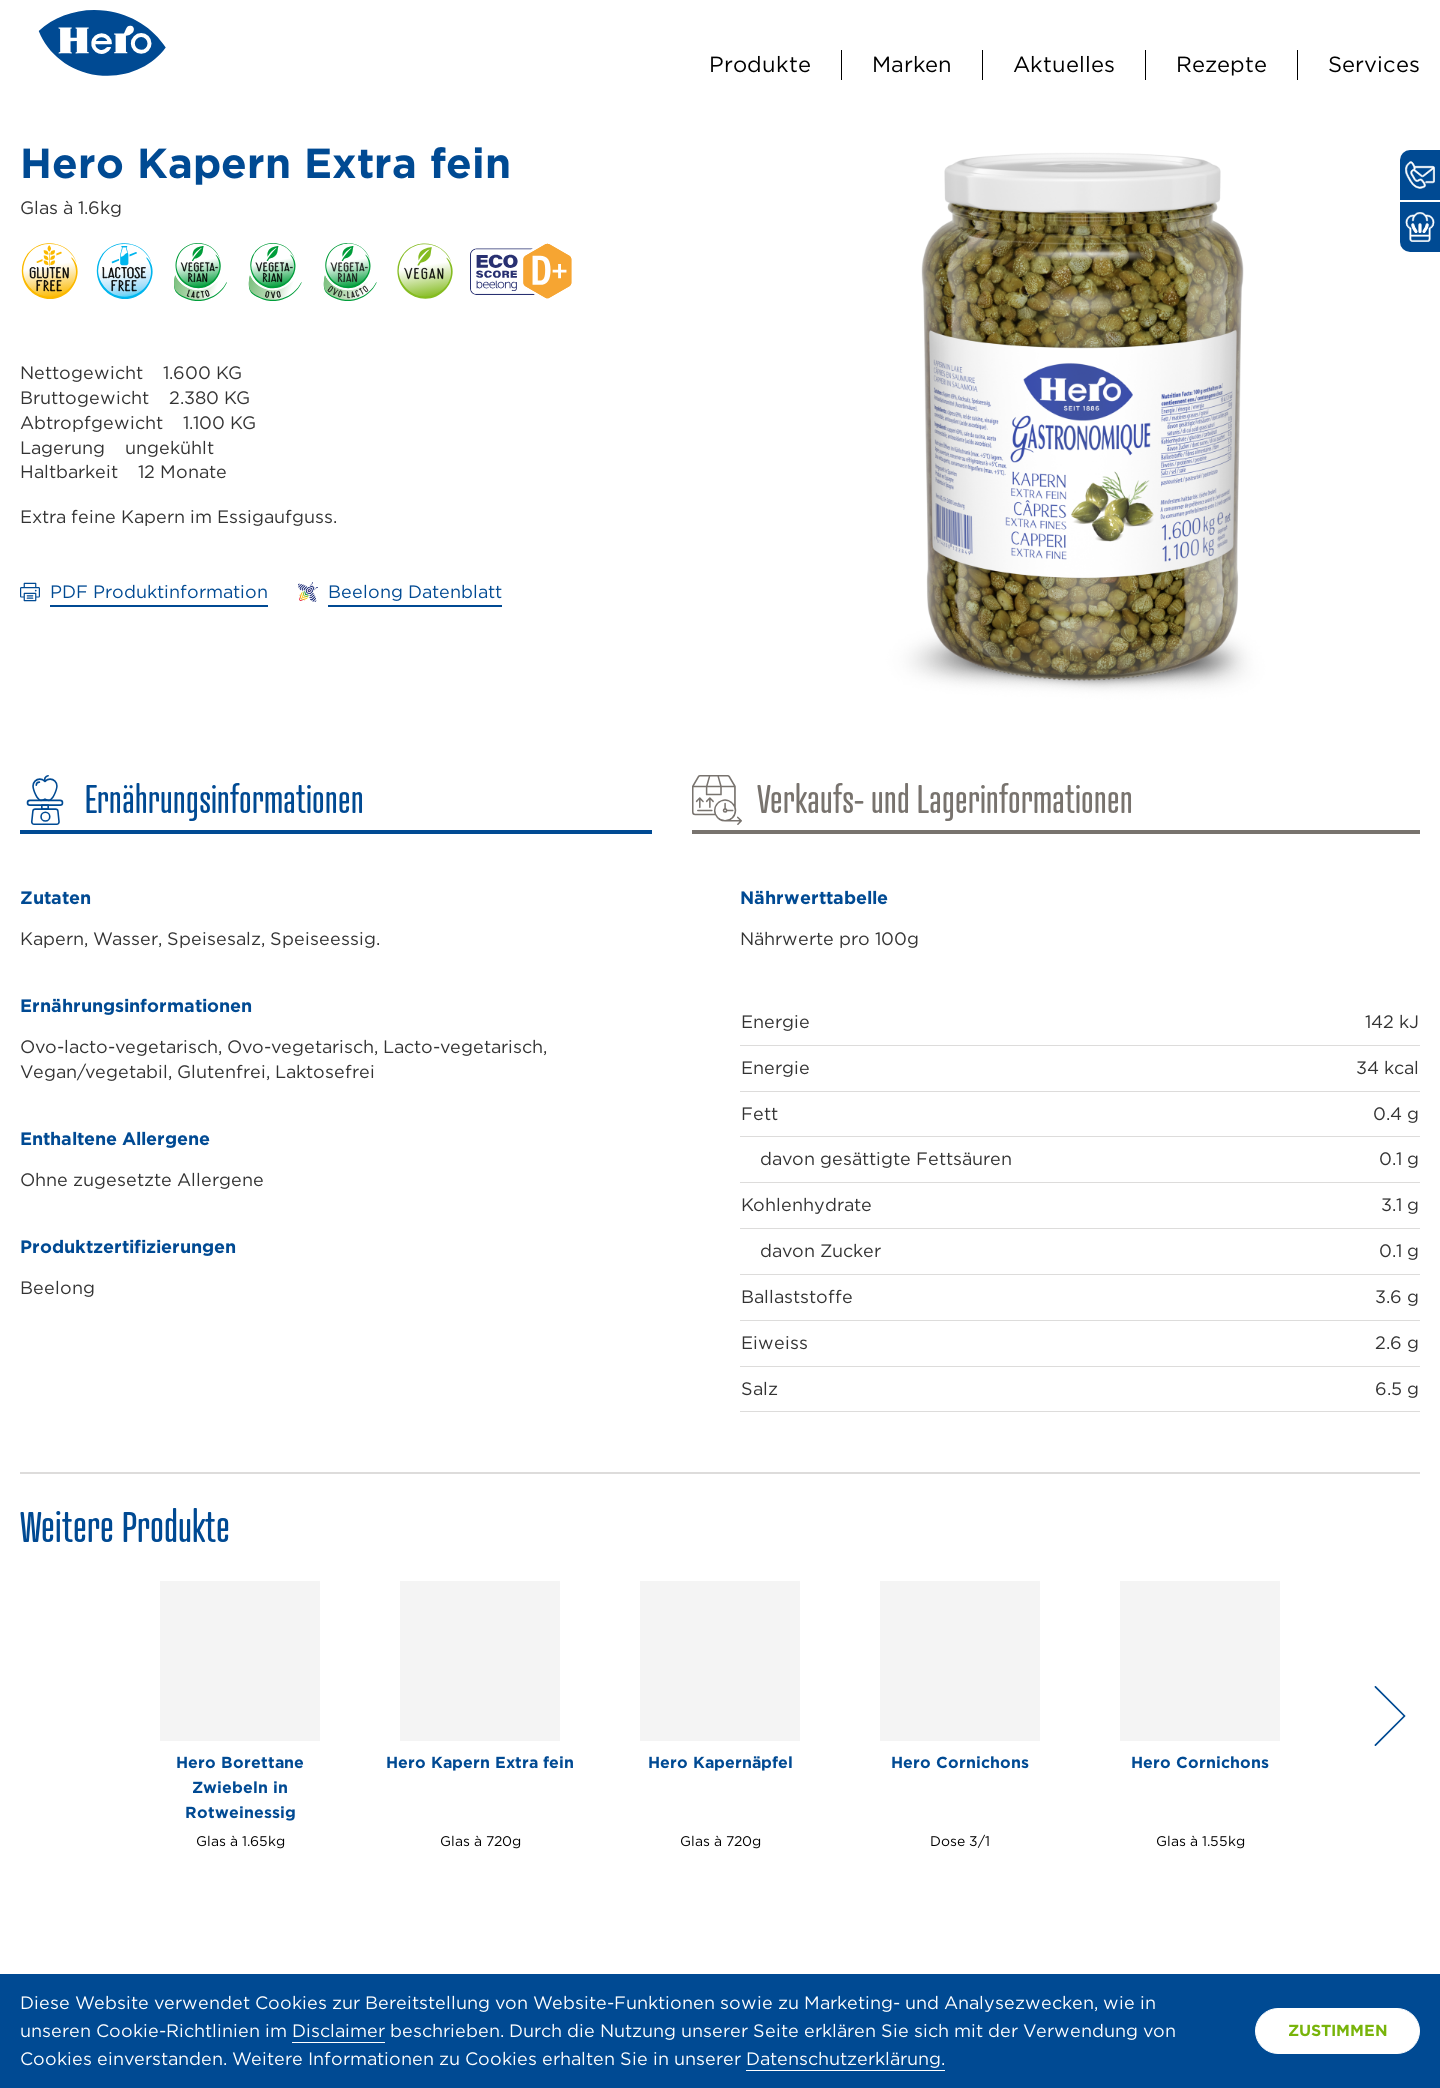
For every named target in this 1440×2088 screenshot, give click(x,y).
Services (1374, 64)
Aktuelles (1064, 64)
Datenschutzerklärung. (845, 2058)
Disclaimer (338, 2030)
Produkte (760, 64)
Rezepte (1221, 64)
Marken (912, 64)
